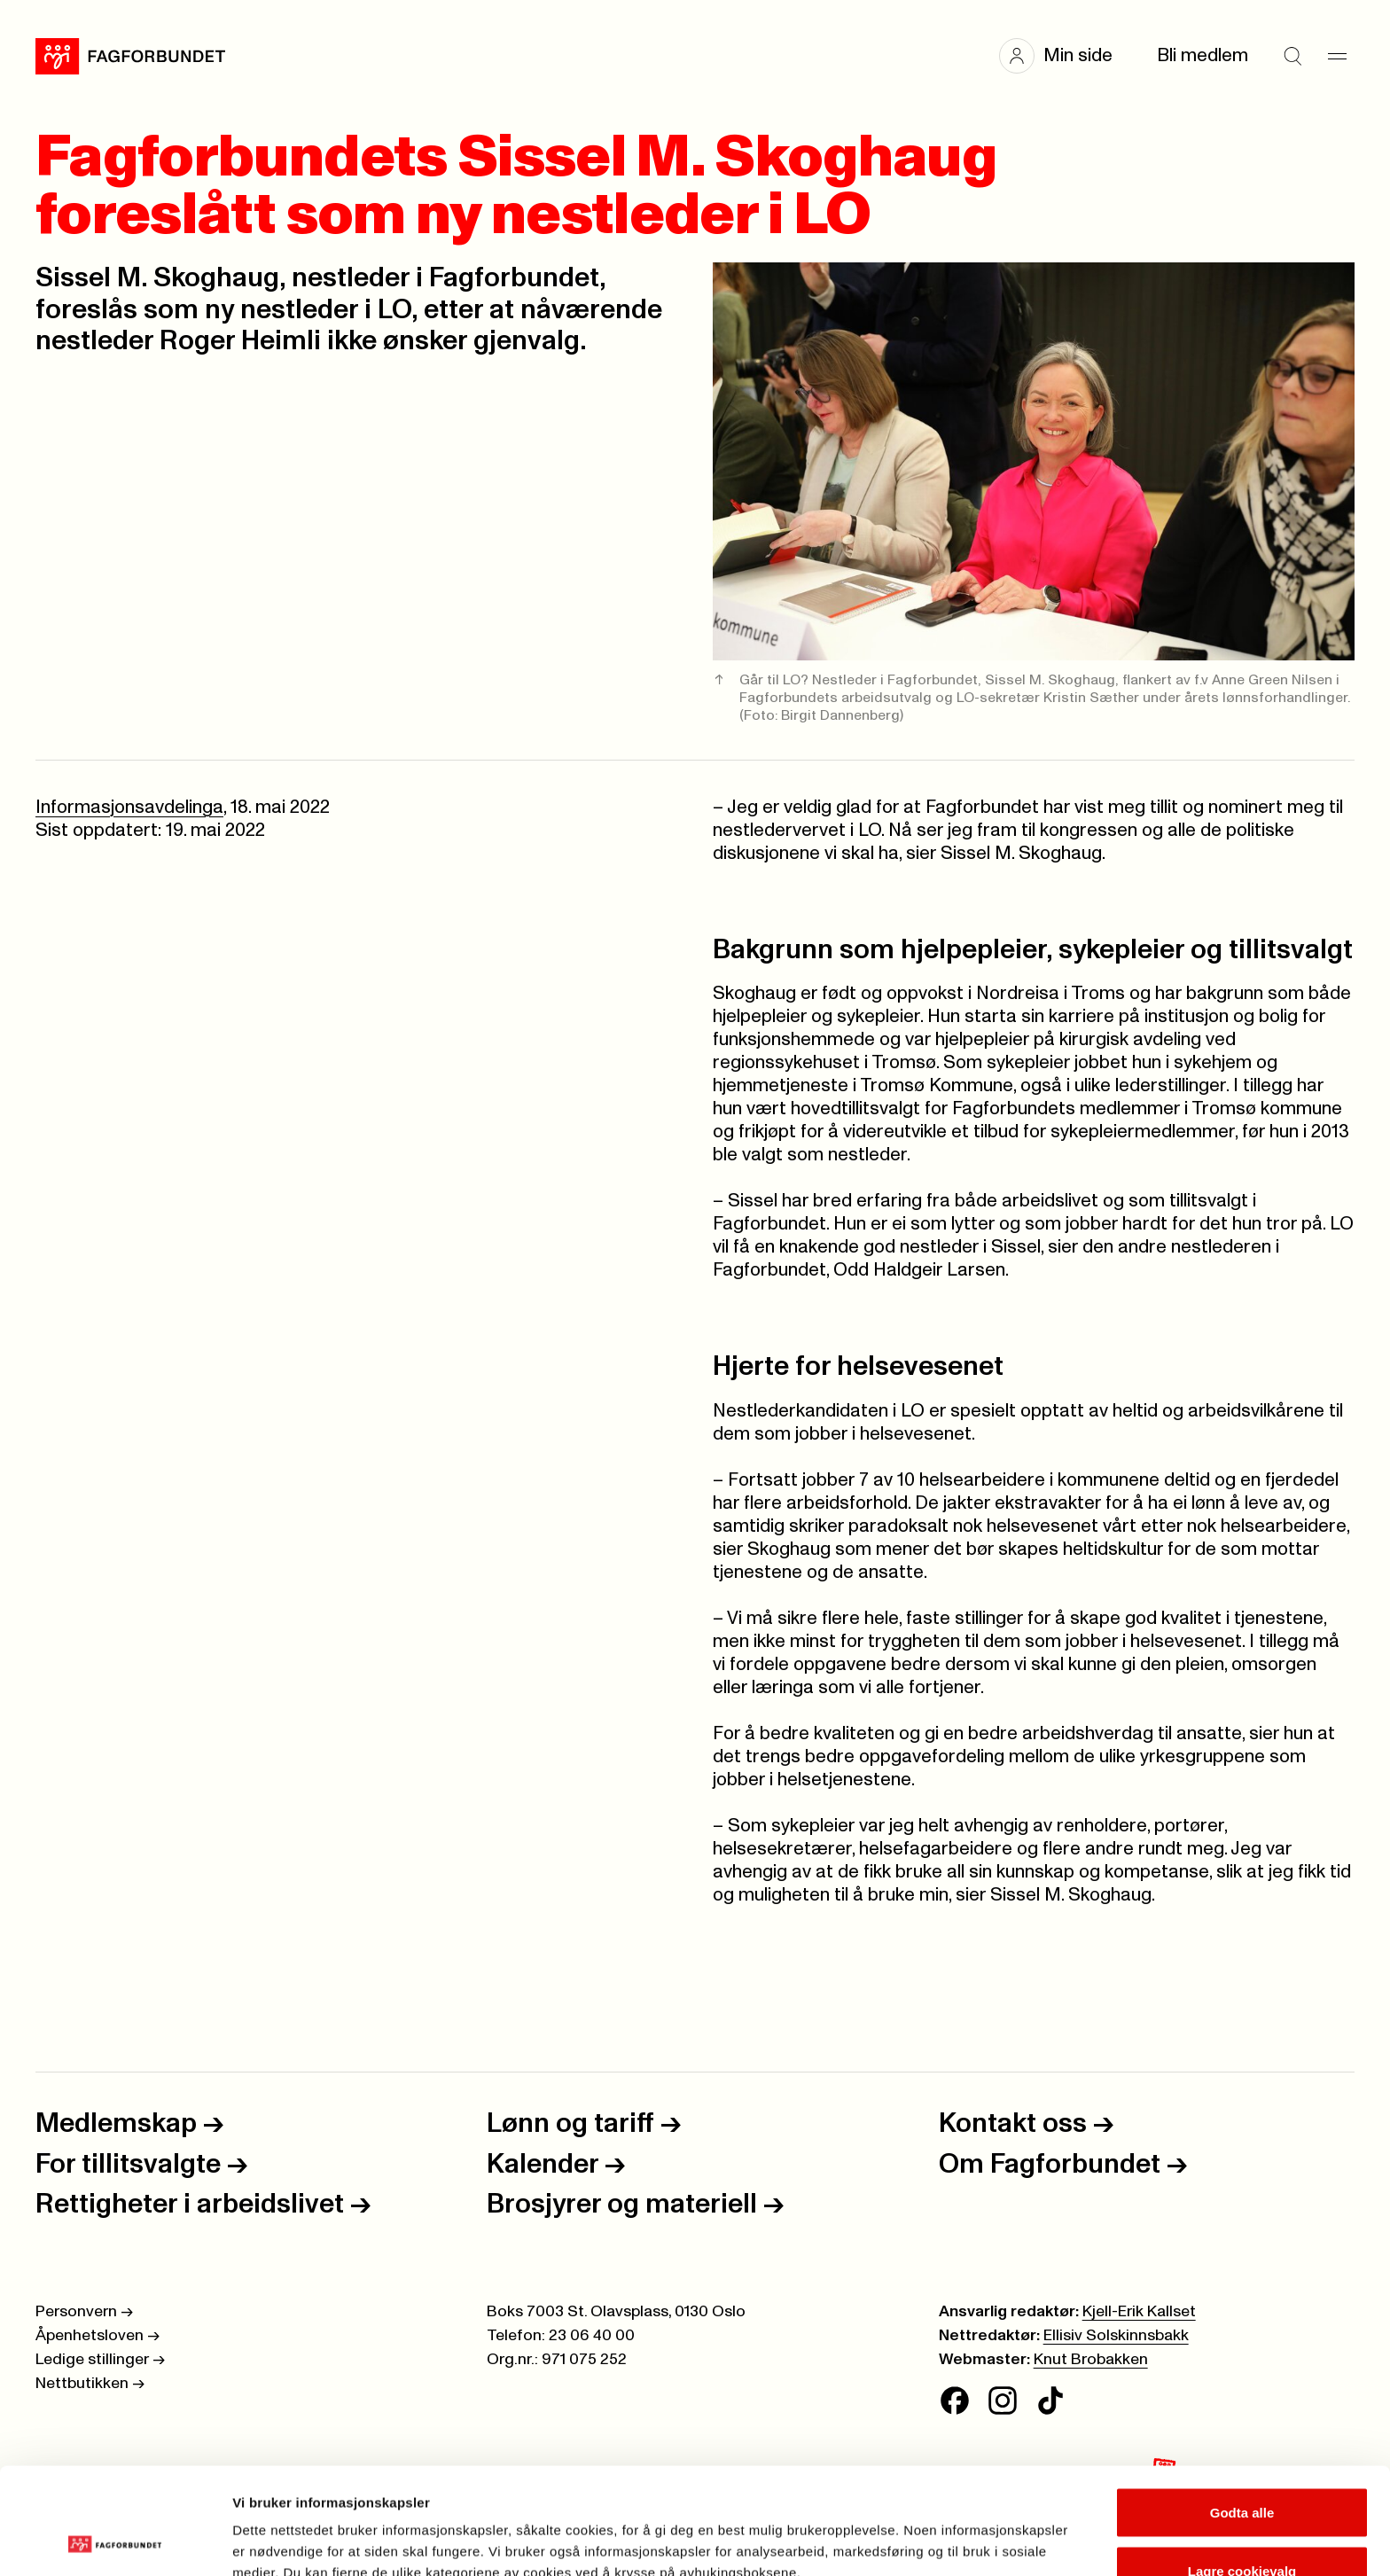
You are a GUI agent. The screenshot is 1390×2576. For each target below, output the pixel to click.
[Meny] (1337, 56)
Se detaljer (953, 2530)
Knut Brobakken (1091, 2360)
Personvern (84, 2312)
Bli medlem (1202, 55)
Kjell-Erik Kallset (1139, 2312)
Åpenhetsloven (97, 2336)
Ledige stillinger (100, 2360)
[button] (1064, 56)
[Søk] (1292, 56)
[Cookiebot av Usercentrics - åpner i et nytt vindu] (114, 2541)
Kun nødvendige (1242, 2528)
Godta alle (1242, 2412)
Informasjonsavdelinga (129, 807)
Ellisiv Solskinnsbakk (1116, 2336)
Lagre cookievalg (1242, 2470)
